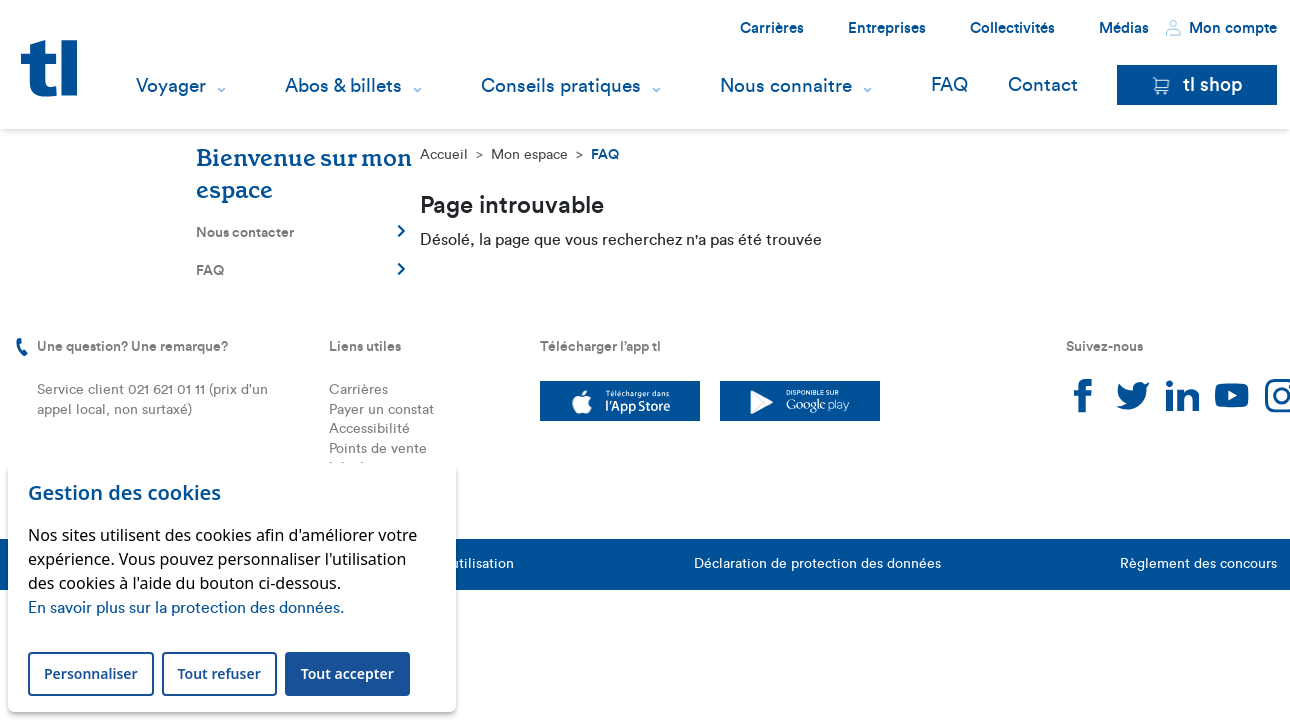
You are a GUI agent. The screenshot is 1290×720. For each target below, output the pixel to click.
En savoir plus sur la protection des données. (186, 608)
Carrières (772, 28)
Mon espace (529, 155)
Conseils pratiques (561, 86)
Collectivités (1012, 28)
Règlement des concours (1198, 564)
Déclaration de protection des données (817, 564)
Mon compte (1221, 28)
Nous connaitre (786, 86)
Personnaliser (91, 673)
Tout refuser (219, 673)
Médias (1124, 28)
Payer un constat (381, 410)
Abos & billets (343, 86)
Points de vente (378, 449)
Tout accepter (347, 673)
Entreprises (887, 28)
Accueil (444, 155)
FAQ (949, 85)
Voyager (171, 86)
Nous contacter (301, 232)
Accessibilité (369, 429)
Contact (1043, 85)
